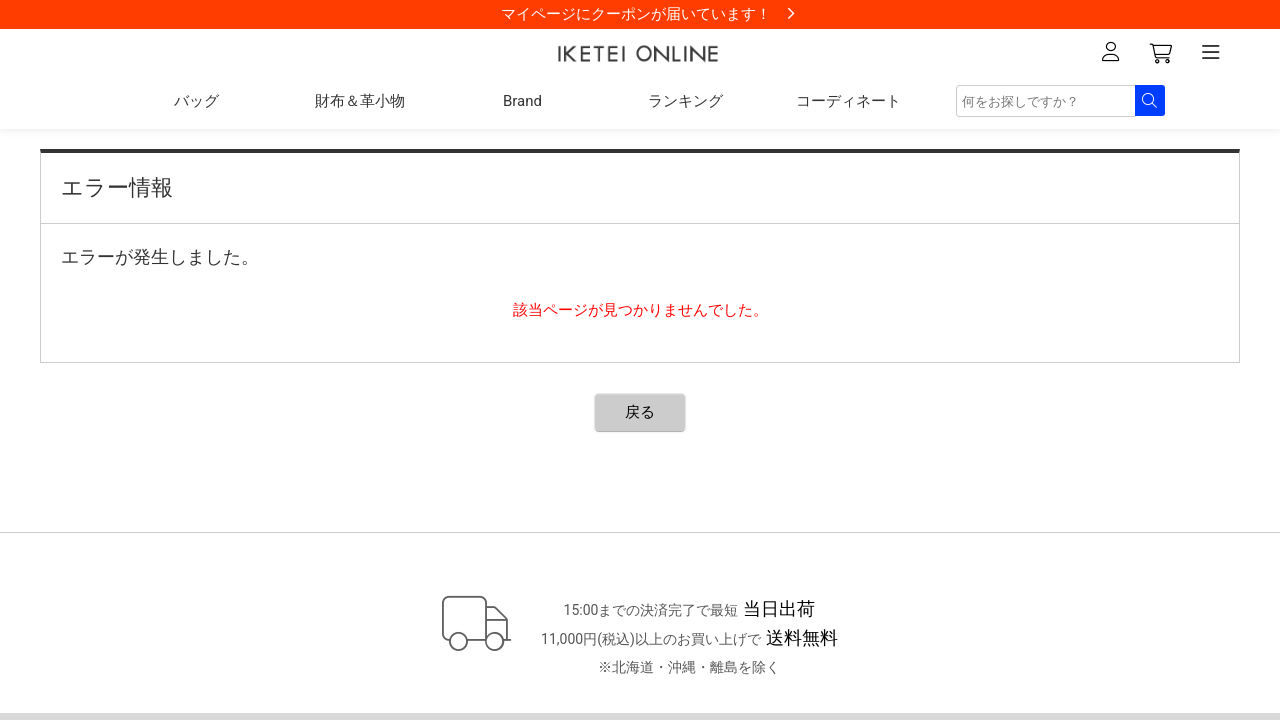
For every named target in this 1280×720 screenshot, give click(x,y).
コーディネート (848, 101)
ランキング (685, 101)
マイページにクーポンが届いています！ (636, 14)
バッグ (196, 101)
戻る (640, 412)
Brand (522, 101)
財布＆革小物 (360, 101)
